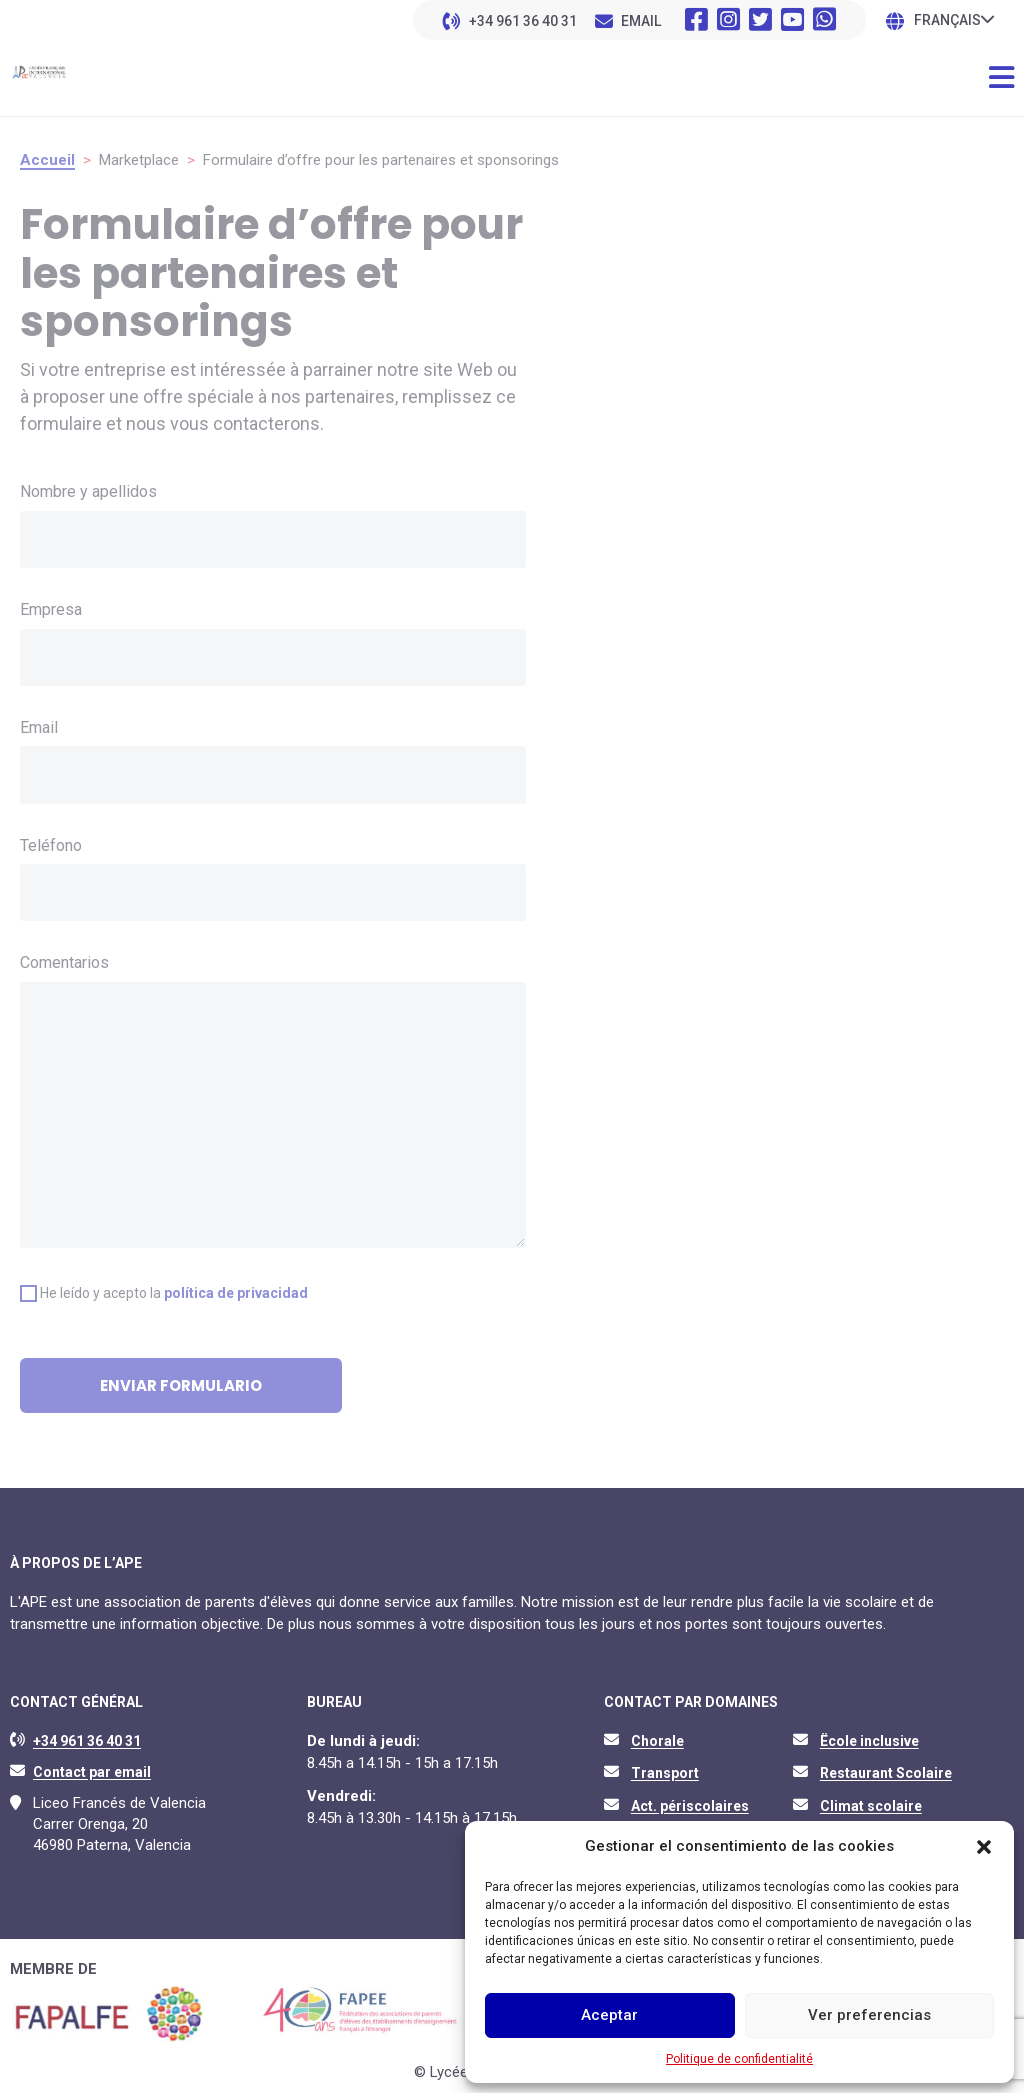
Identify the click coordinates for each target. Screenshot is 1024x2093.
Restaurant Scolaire (886, 1773)
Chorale (657, 1741)
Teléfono (51, 845)
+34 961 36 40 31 (523, 21)
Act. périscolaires (690, 1806)
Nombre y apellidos (88, 491)
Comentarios (64, 962)
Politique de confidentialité (739, 2059)
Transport (665, 1773)
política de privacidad (236, 1293)
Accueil (47, 160)
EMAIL (641, 21)
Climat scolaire (871, 1806)
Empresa (51, 609)
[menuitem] (954, 19)
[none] (954, 19)
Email (39, 727)
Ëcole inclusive (869, 1741)
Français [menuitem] (947, 21)
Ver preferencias (869, 2015)
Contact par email (92, 1772)
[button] (984, 1847)
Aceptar (609, 2015)
